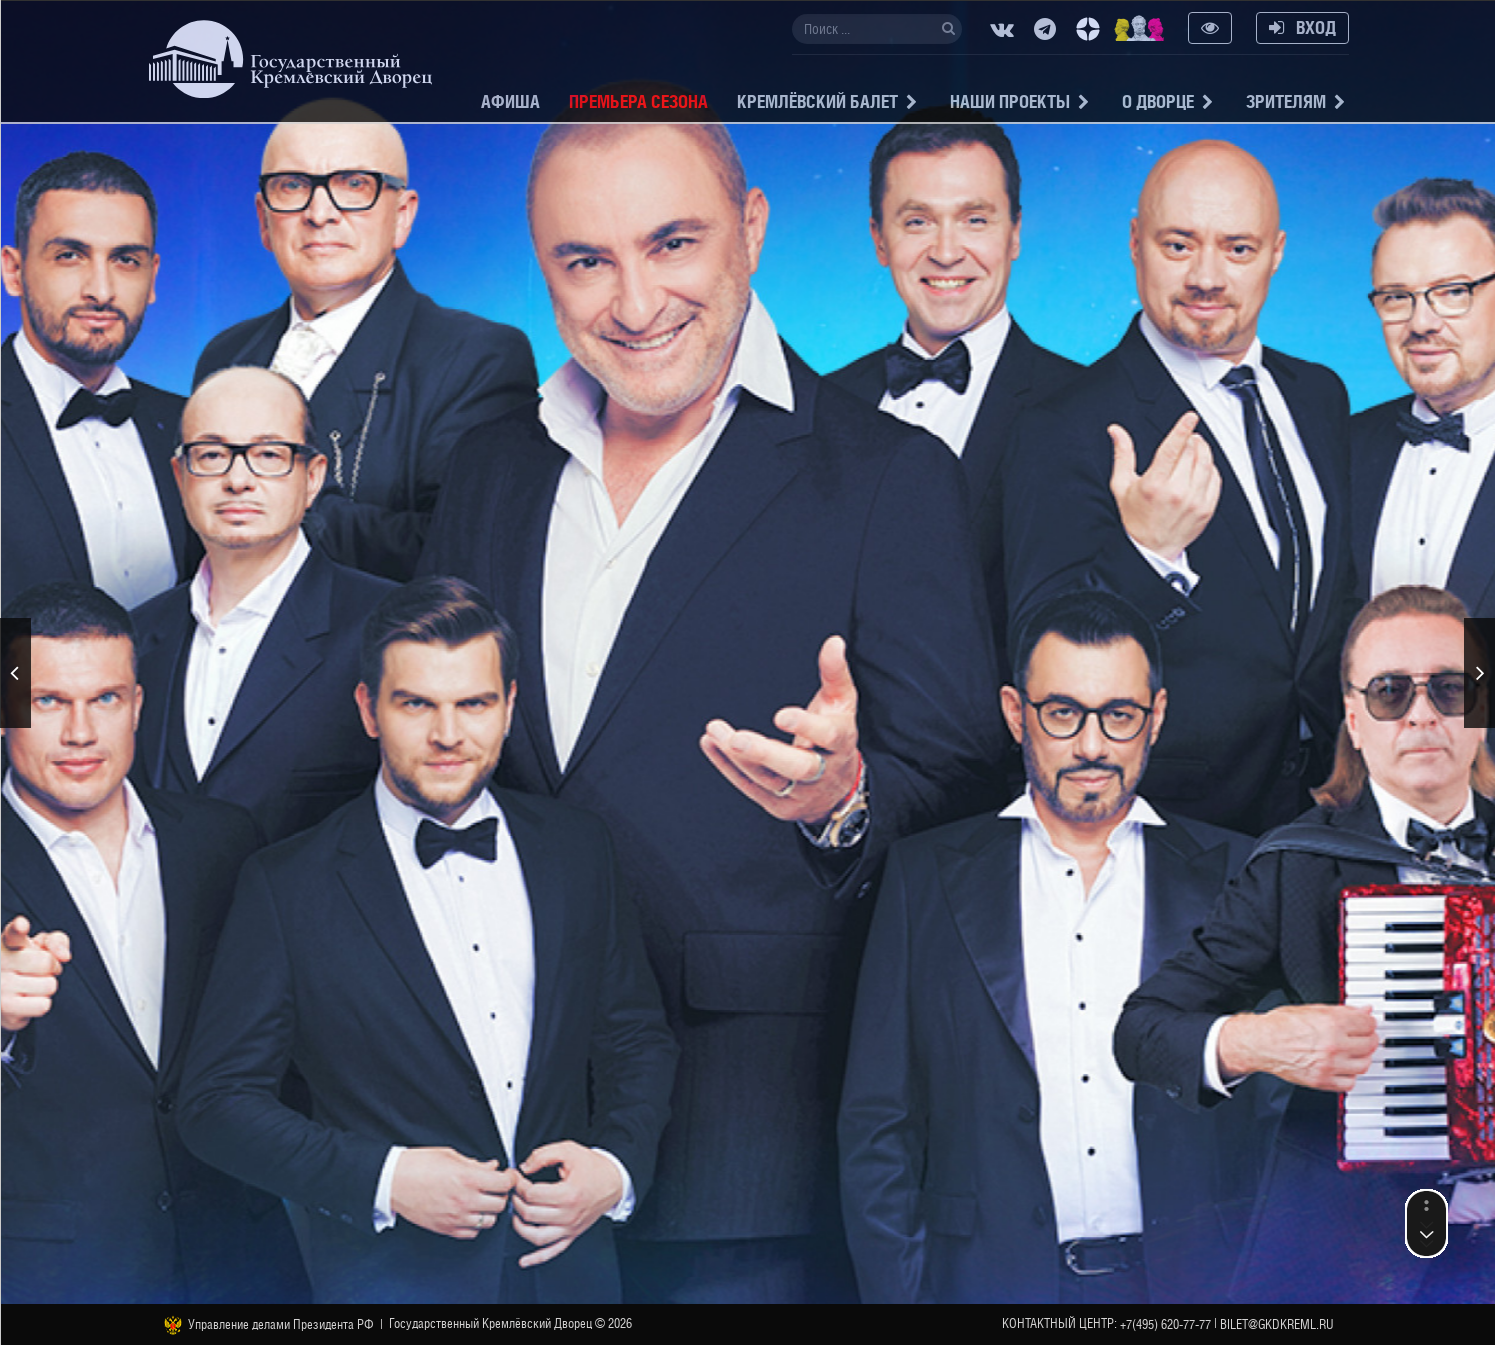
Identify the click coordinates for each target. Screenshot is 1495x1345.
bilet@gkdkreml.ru (1277, 1324)
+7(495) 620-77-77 (1165, 1324)
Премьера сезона (638, 101)
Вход (1302, 27)
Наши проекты (1010, 101)
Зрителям (1286, 101)
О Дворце (1158, 101)
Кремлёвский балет (817, 101)
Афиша (510, 101)
